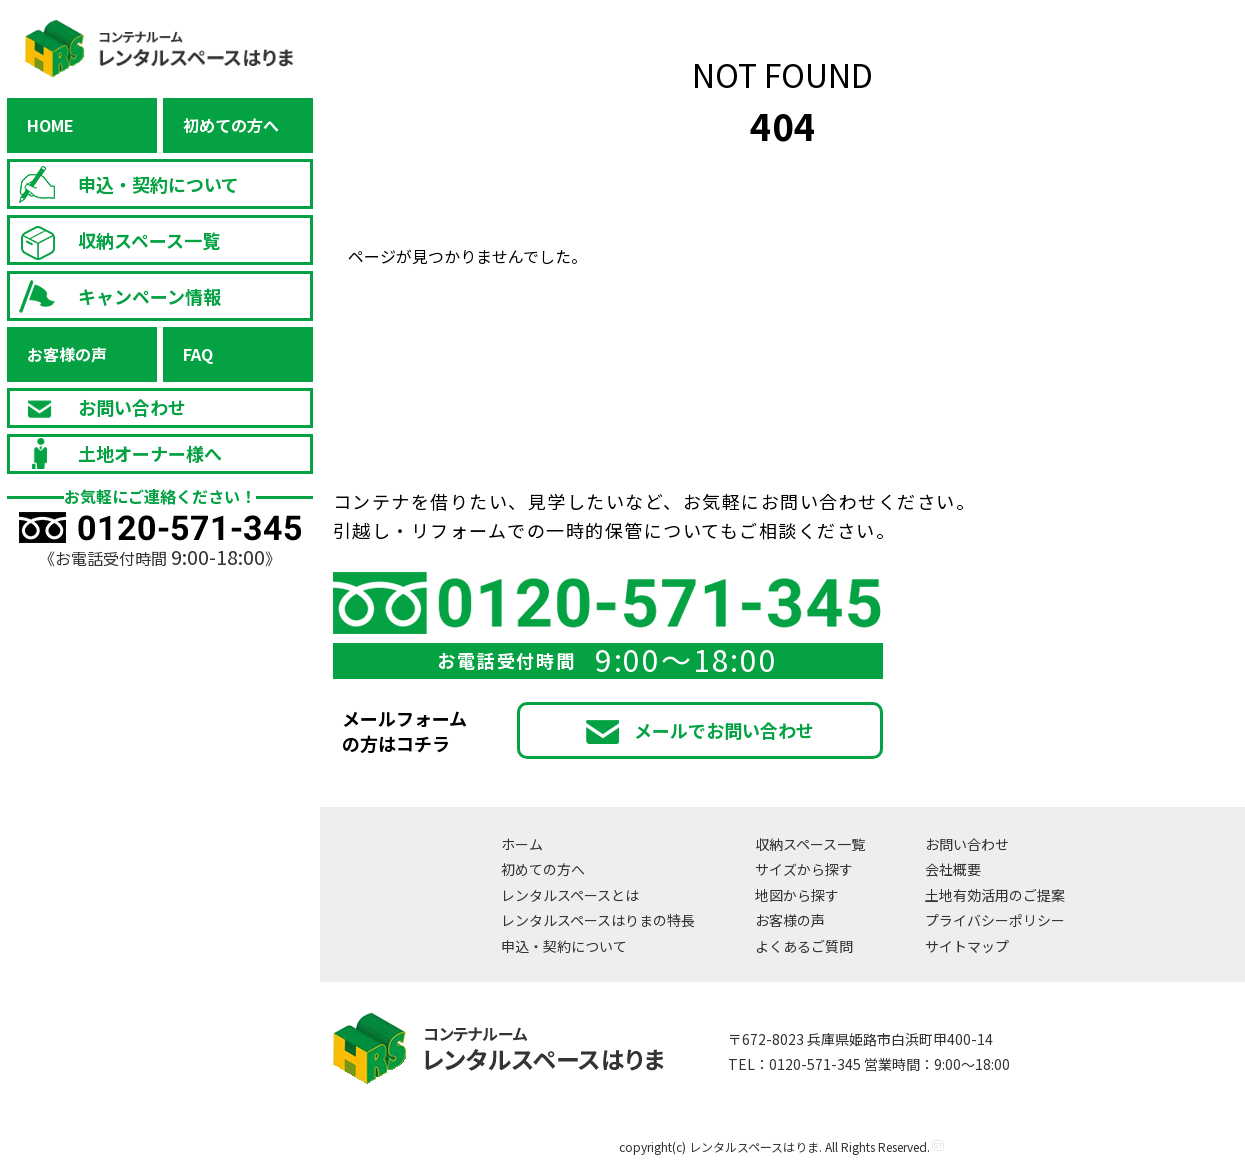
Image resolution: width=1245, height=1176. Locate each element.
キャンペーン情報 (115, 296)
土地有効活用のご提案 (995, 895)
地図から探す (797, 895)
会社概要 (953, 869)
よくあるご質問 (804, 946)
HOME (50, 125)
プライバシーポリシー (995, 920)
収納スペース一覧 (115, 240)
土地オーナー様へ (116, 454)
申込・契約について (124, 184)
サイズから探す (804, 869)
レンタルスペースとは (570, 895)
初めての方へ (231, 125)
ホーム (522, 844)
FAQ (198, 354)
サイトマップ (967, 946)
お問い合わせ (98, 407)
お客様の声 (67, 354)
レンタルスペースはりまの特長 (598, 920)
